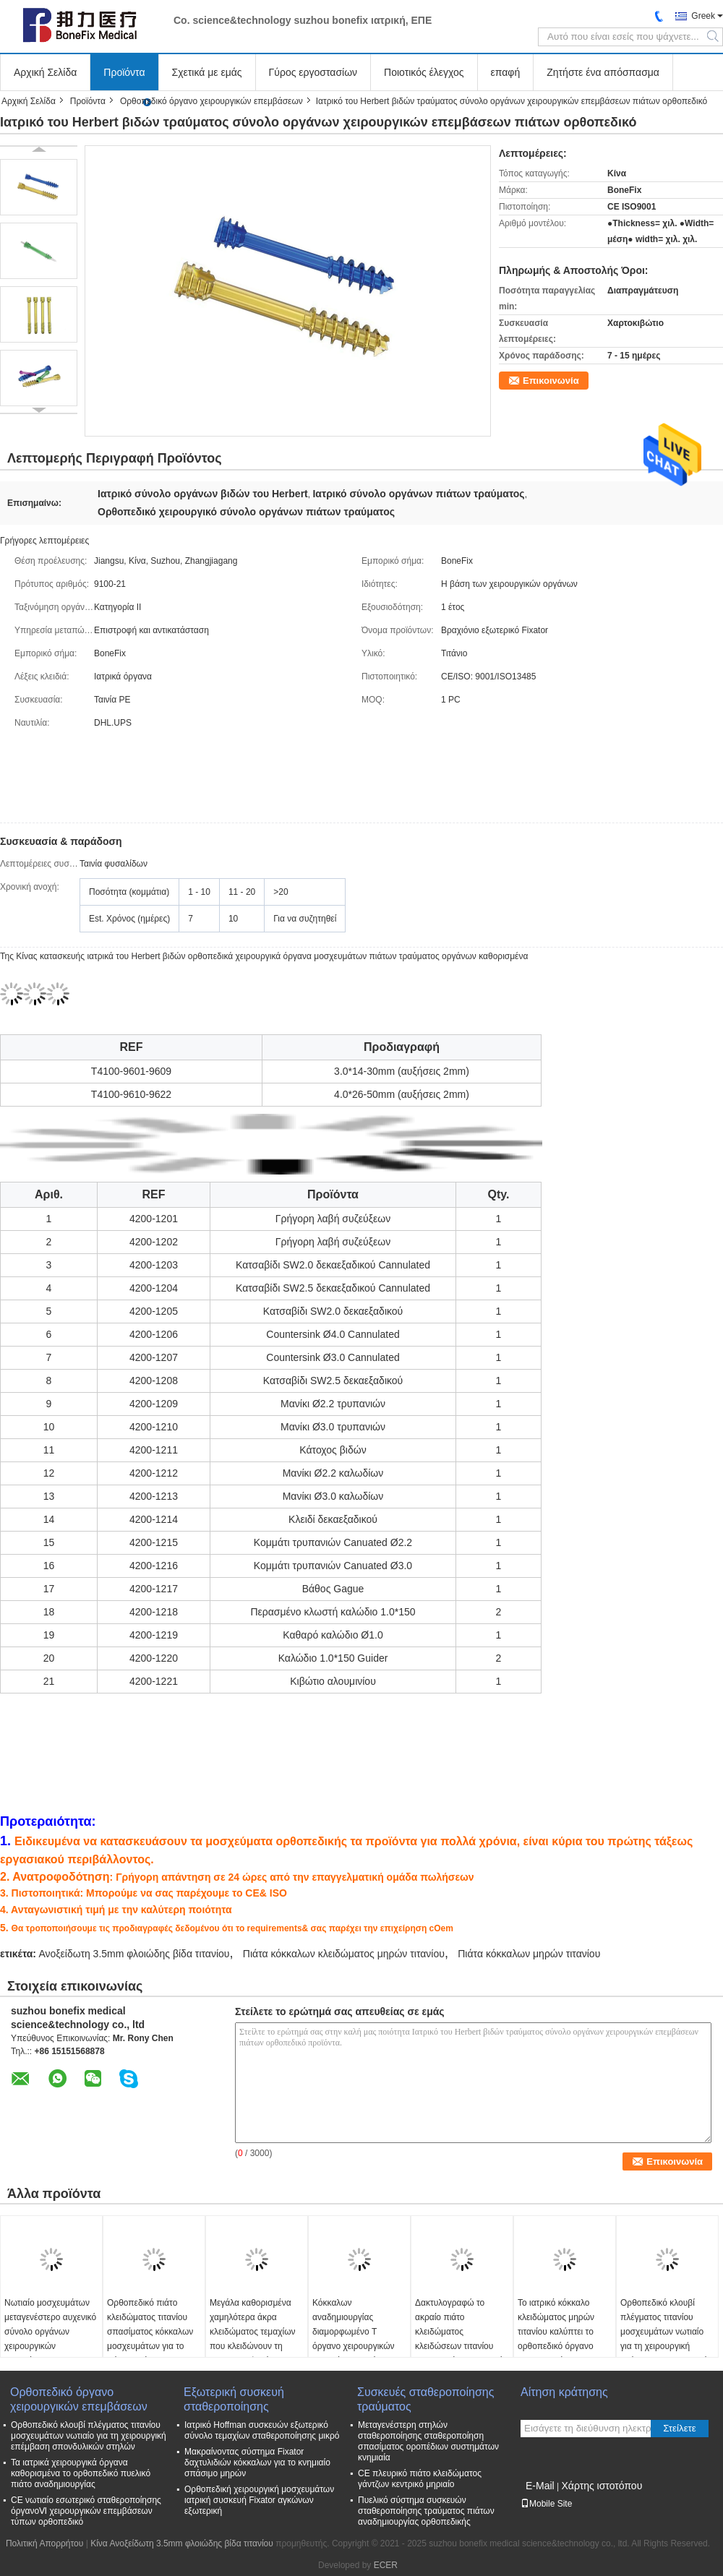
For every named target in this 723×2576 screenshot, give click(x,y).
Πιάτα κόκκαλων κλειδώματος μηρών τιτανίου (344, 1953)
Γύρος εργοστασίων (313, 72)
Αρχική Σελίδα (45, 72)
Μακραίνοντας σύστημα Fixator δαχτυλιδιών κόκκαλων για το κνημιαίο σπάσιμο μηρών (257, 2462)
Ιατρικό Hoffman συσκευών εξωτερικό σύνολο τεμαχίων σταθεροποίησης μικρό (262, 2430)
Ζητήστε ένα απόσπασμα (603, 72)
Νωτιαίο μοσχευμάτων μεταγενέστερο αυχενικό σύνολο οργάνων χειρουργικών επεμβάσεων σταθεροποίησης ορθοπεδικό (50, 2346)
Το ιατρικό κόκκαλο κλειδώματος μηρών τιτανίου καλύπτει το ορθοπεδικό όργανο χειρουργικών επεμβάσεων (556, 2339)
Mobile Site (546, 2504)
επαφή (506, 72)
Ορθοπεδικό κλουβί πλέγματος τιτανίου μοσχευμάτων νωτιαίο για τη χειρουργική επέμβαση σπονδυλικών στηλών (666, 2339)
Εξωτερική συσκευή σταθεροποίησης (234, 2399)
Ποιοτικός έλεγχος (423, 72)
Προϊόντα (124, 72)
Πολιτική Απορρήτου (44, 2543)
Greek (703, 16)
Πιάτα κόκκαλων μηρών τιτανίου (529, 1953)
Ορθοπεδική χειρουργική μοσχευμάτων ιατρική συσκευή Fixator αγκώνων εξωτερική (259, 2500)
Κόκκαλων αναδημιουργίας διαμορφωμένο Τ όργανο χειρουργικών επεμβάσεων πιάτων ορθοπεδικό (353, 2339)
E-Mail (540, 2485)
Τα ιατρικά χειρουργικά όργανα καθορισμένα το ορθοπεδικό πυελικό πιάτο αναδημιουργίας (80, 2473)
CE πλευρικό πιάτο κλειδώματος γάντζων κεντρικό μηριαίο (420, 2478)
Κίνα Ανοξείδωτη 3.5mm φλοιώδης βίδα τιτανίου (181, 2543)
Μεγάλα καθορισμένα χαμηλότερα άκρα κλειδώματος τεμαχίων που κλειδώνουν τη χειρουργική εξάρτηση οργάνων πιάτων (253, 2339)
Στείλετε (679, 2428)
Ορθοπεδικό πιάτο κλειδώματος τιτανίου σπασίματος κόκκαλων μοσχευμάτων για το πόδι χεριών (150, 2332)
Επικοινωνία (551, 380)
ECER (386, 2565)
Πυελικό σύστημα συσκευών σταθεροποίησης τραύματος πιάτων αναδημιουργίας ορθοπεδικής (426, 2511)
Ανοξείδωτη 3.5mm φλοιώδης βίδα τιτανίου (133, 1953)
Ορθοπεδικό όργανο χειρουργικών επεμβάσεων (211, 101)
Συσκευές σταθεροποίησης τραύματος (425, 2399)
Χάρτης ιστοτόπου (601, 2485)
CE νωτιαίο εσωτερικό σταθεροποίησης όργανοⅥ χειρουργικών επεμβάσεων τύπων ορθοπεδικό (86, 2511)
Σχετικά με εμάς (207, 72)
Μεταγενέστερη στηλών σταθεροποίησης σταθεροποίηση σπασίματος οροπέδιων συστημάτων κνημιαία (428, 2441)
